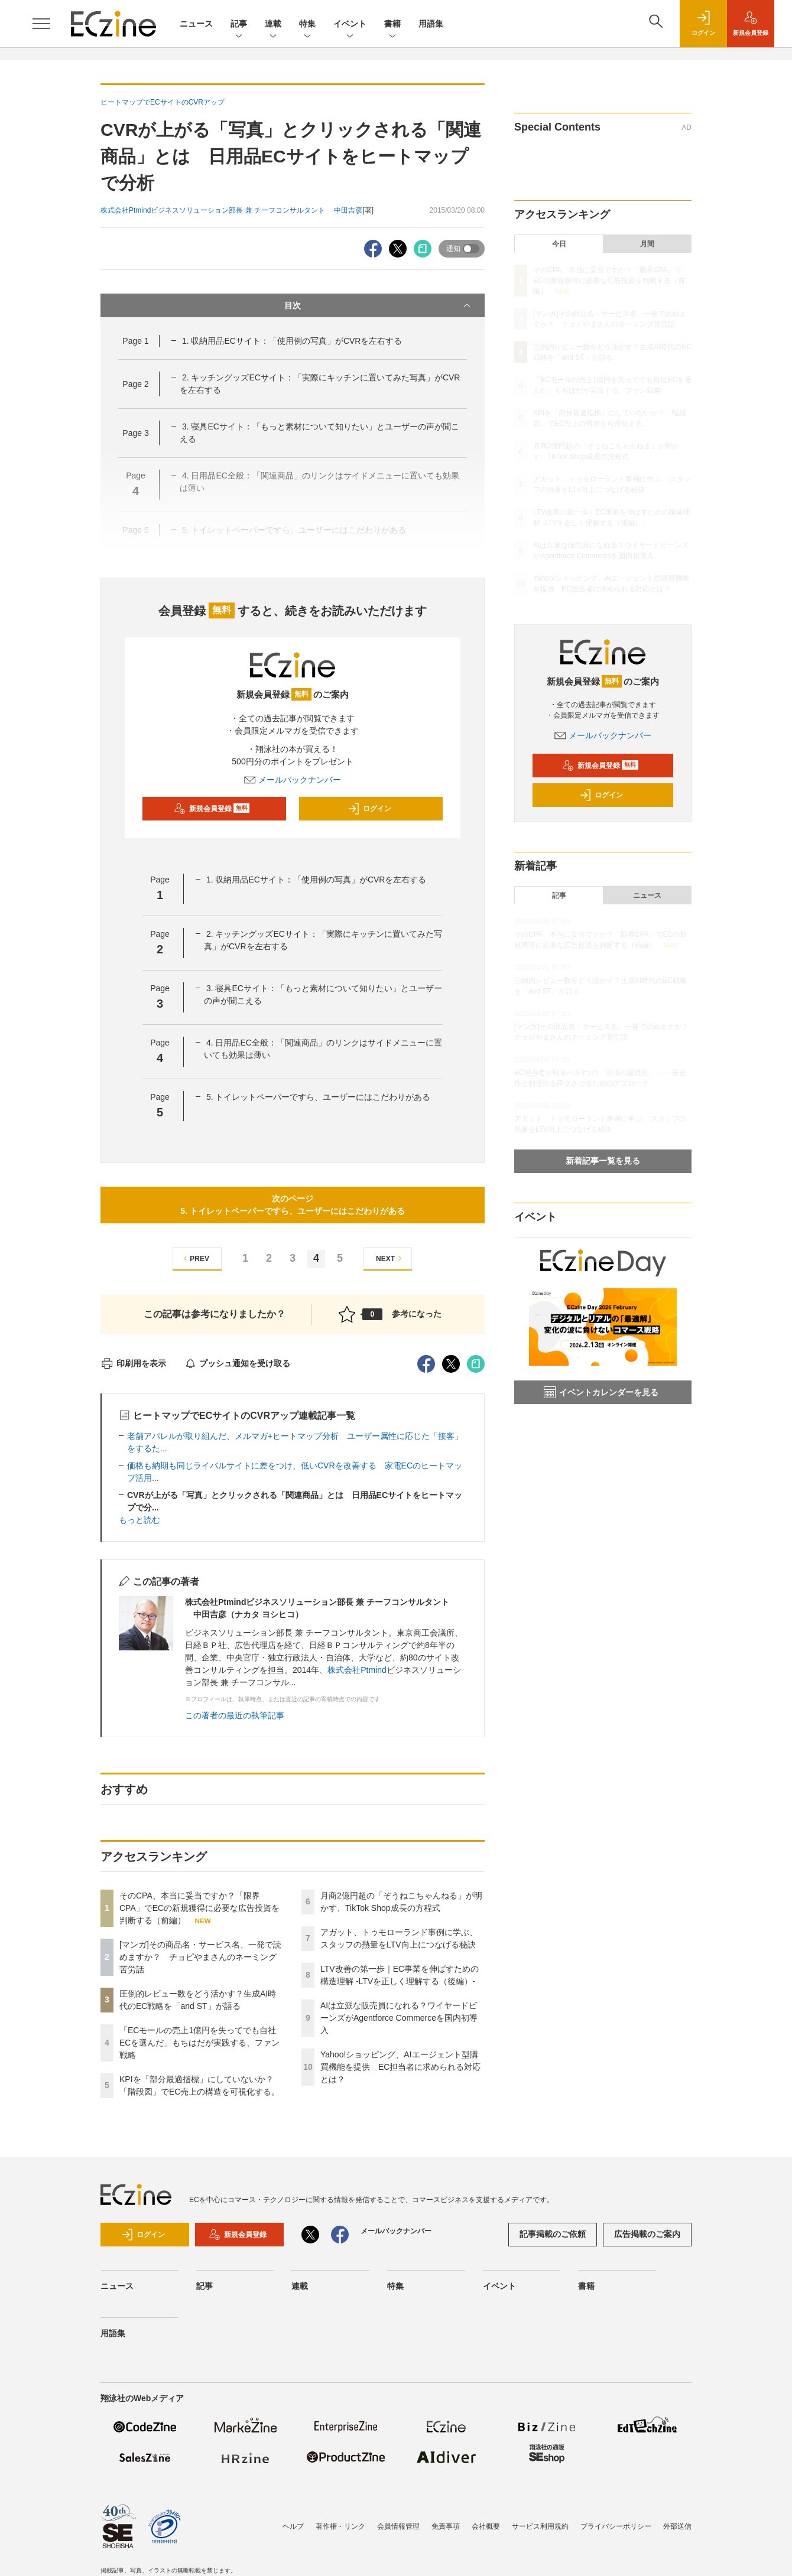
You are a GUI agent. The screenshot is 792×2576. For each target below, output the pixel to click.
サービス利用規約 (540, 2526)
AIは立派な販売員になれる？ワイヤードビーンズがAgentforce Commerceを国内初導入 (399, 2018)
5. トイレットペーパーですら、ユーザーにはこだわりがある (318, 1097)
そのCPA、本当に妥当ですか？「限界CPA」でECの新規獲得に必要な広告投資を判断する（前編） (199, 1908)
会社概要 (486, 2526)
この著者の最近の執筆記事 (234, 1715)
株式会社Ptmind (357, 1670)
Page (135, 341)
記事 (239, 24)
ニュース (196, 23)
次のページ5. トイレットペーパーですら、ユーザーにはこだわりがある (292, 1205)
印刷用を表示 (133, 1363)
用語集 (430, 23)
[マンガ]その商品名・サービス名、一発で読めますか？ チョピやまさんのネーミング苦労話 (200, 1957)
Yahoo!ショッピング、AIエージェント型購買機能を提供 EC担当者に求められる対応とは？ (400, 2067)
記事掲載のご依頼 (553, 2234)
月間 (647, 244)
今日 (559, 244)
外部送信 (677, 2526)
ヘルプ (293, 2526)
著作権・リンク (340, 2526)
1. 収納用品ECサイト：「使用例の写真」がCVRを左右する (292, 341)
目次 (378, 305)
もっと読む (139, 1520)
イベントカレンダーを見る (601, 1392)
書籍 (392, 24)
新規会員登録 (212, 809)
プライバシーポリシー (615, 2526)
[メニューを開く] (41, 23)
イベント (349, 24)
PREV (194, 1258)
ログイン (369, 809)
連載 (273, 24)
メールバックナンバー (292, 779)
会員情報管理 (398, 2526)
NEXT (390, 1258)
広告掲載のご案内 (647, 2234)
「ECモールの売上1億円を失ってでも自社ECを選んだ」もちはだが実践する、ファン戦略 (199, 2042)
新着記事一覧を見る (603, 1160)
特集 (307, 24)
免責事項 (445, 2526)
